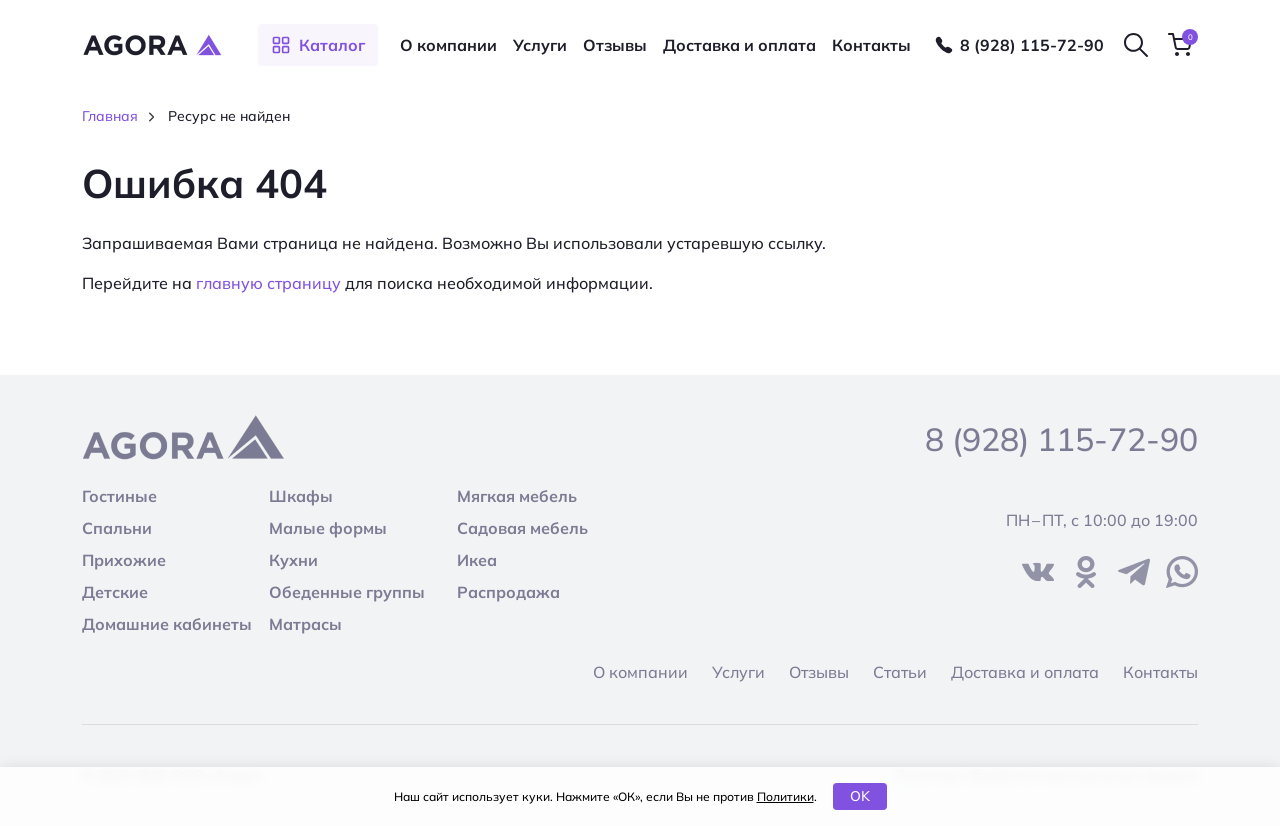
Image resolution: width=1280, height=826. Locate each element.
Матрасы (305, 624)
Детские (115, 592)
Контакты (871, 45)
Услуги (540, 45)
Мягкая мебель (517, 496)
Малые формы (328, 528)
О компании (448, 45)
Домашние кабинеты (167, 624)
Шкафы (301, 496)
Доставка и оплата (739, 45)
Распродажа (508, 592)
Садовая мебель (522, 528)
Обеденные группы (347, 592)
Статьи (900, 672)
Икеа (477, 560)
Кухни (293, 560)
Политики (785, 796)
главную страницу (268, 283)
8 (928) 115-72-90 (1032, 45)
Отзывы (615, 45)
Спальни (117, 528)
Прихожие (124, 560)
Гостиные (119, 496)
